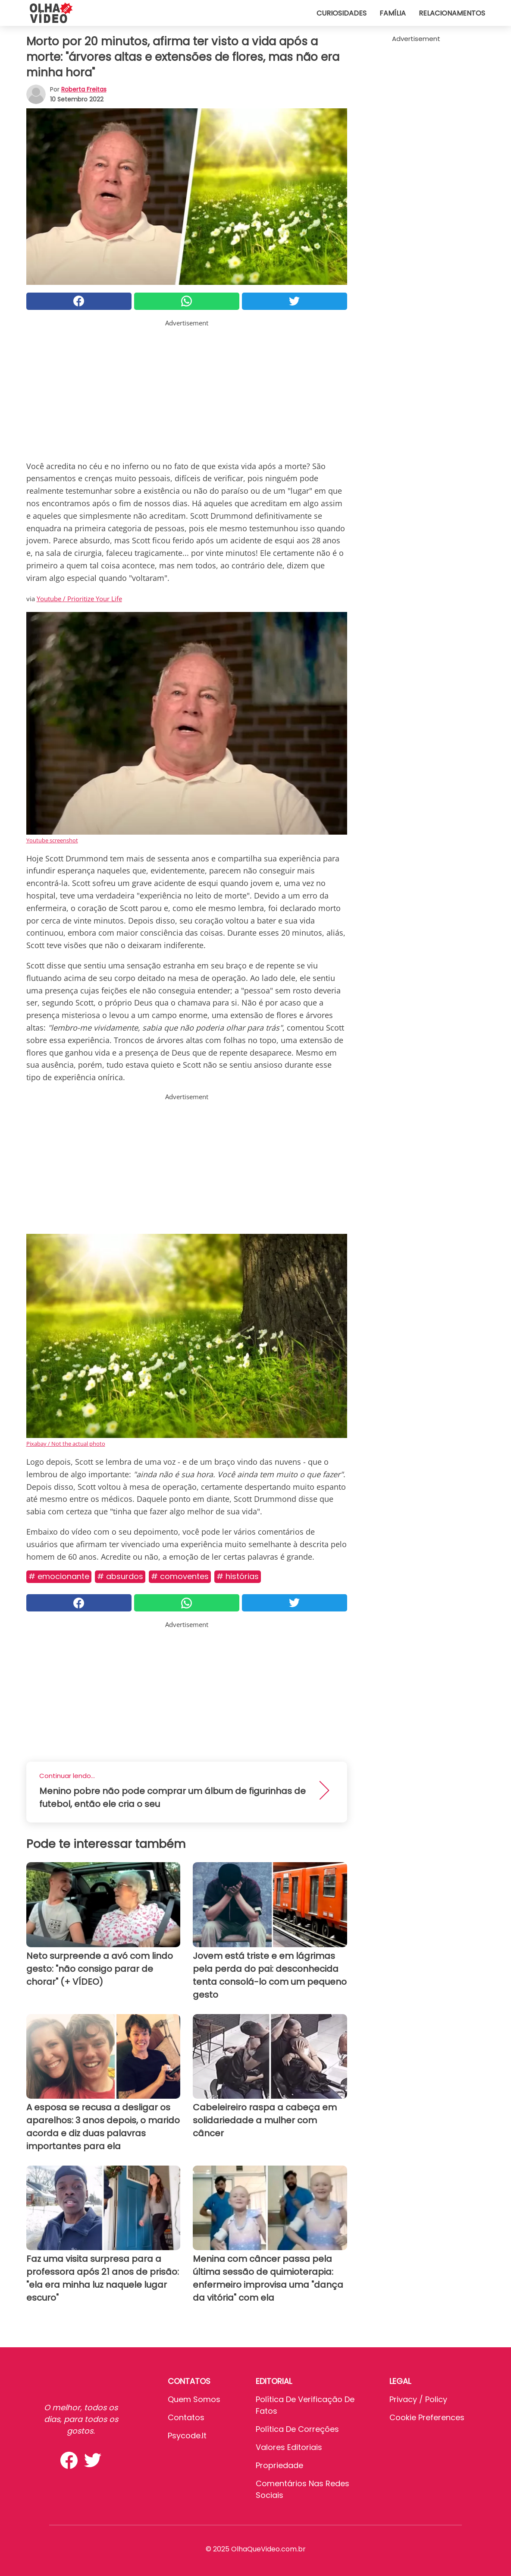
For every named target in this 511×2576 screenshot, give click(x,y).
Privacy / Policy (418, 2399)
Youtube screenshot (52, 840)
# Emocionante (58, 1576)
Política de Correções (297, 2429)
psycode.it (187, 2435)
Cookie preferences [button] (426, 2417)
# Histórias (237, 1576)
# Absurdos (120, 1576)
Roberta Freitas (84, 89)
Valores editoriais (289, 2447)
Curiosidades (342, 13)
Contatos (186, 2417)
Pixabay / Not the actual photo (65, 1443)
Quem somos (194, 2399)
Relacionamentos (452, 13)
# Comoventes (180, 1576)
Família (392, 13)
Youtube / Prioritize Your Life (79, 598)
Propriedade (279, 2465)
